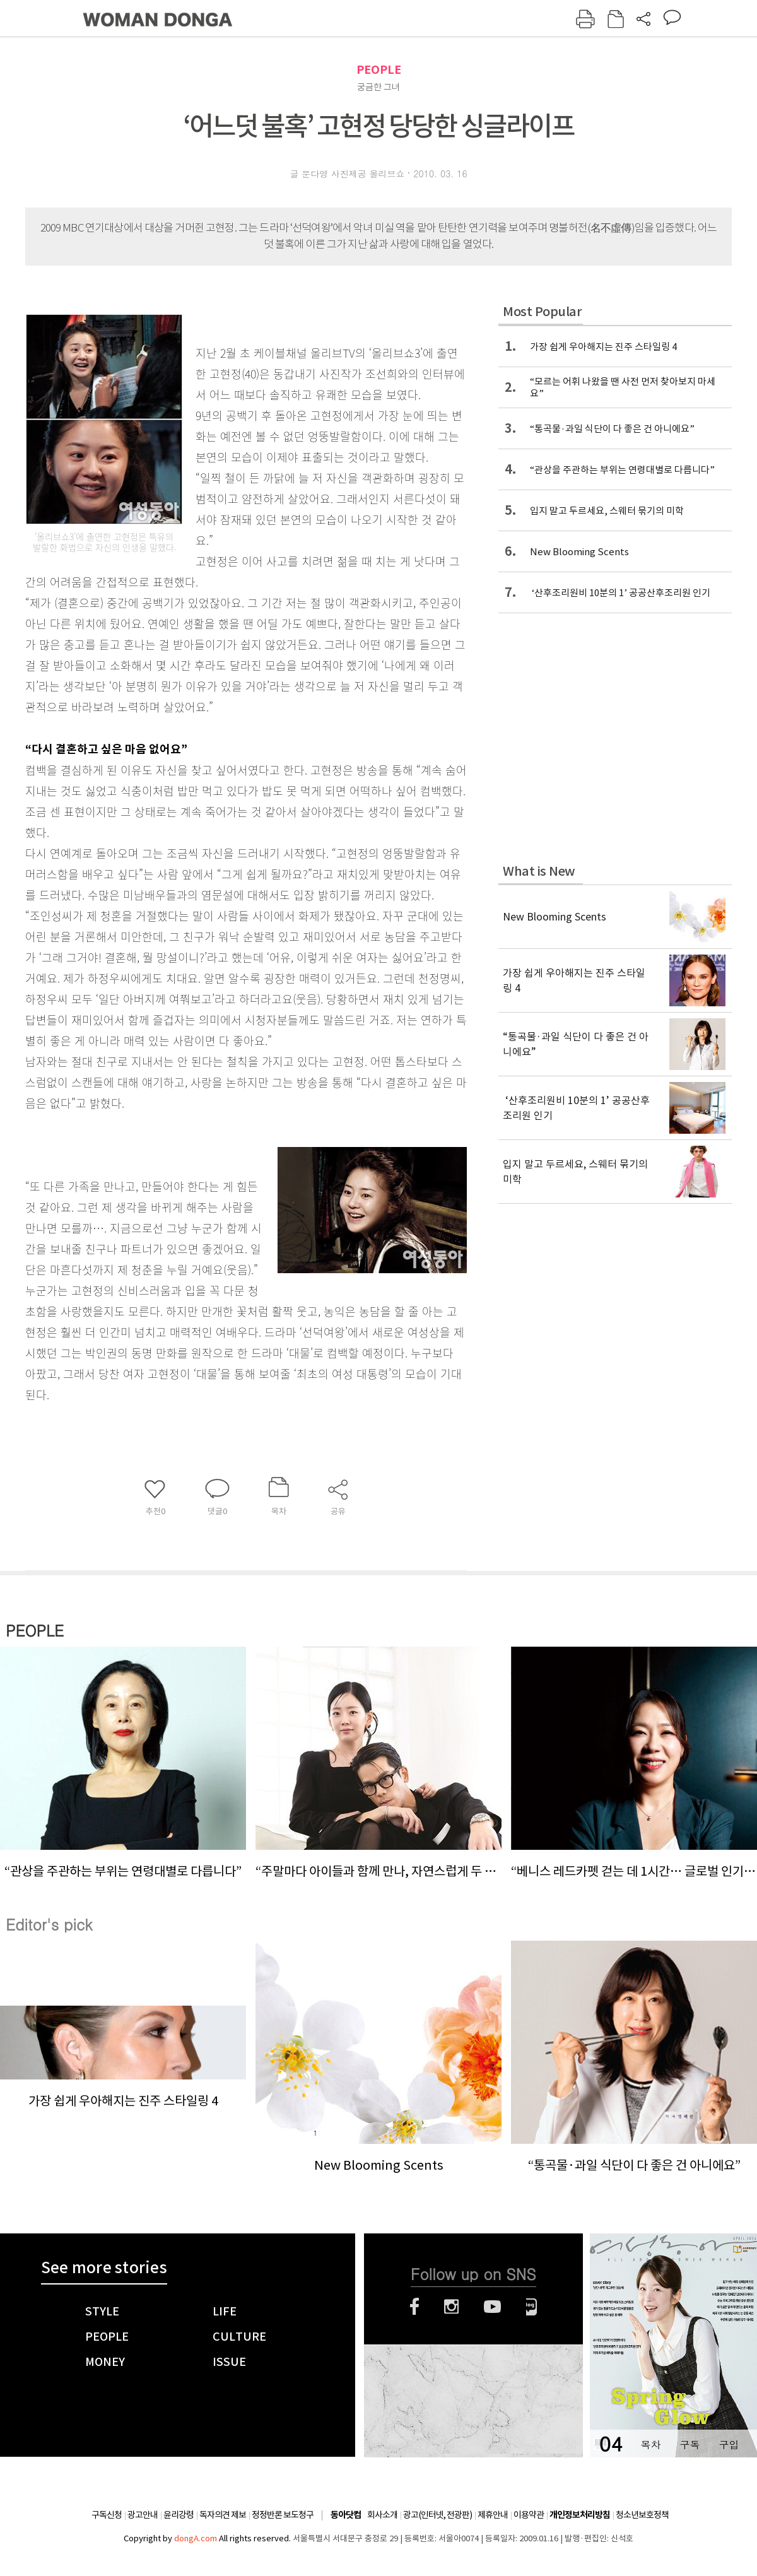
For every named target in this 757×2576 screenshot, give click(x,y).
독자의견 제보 (222, 2514)
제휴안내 (493, 2514)
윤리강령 (178, 2514)
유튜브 (492, 2307)
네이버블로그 (531, 2307)
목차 (650, 2444)
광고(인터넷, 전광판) (437, 2514)
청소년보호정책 (642, 2514)
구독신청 (106, 2514)
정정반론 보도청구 (283, 2514)
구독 (689, 2444)
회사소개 (382, 2514)
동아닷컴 (346, 2515)
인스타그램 (451, 2307)
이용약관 (528, 2514)
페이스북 (414, 2307)
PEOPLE (378, 69)
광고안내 (142, 2514)
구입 (729, 2444)
